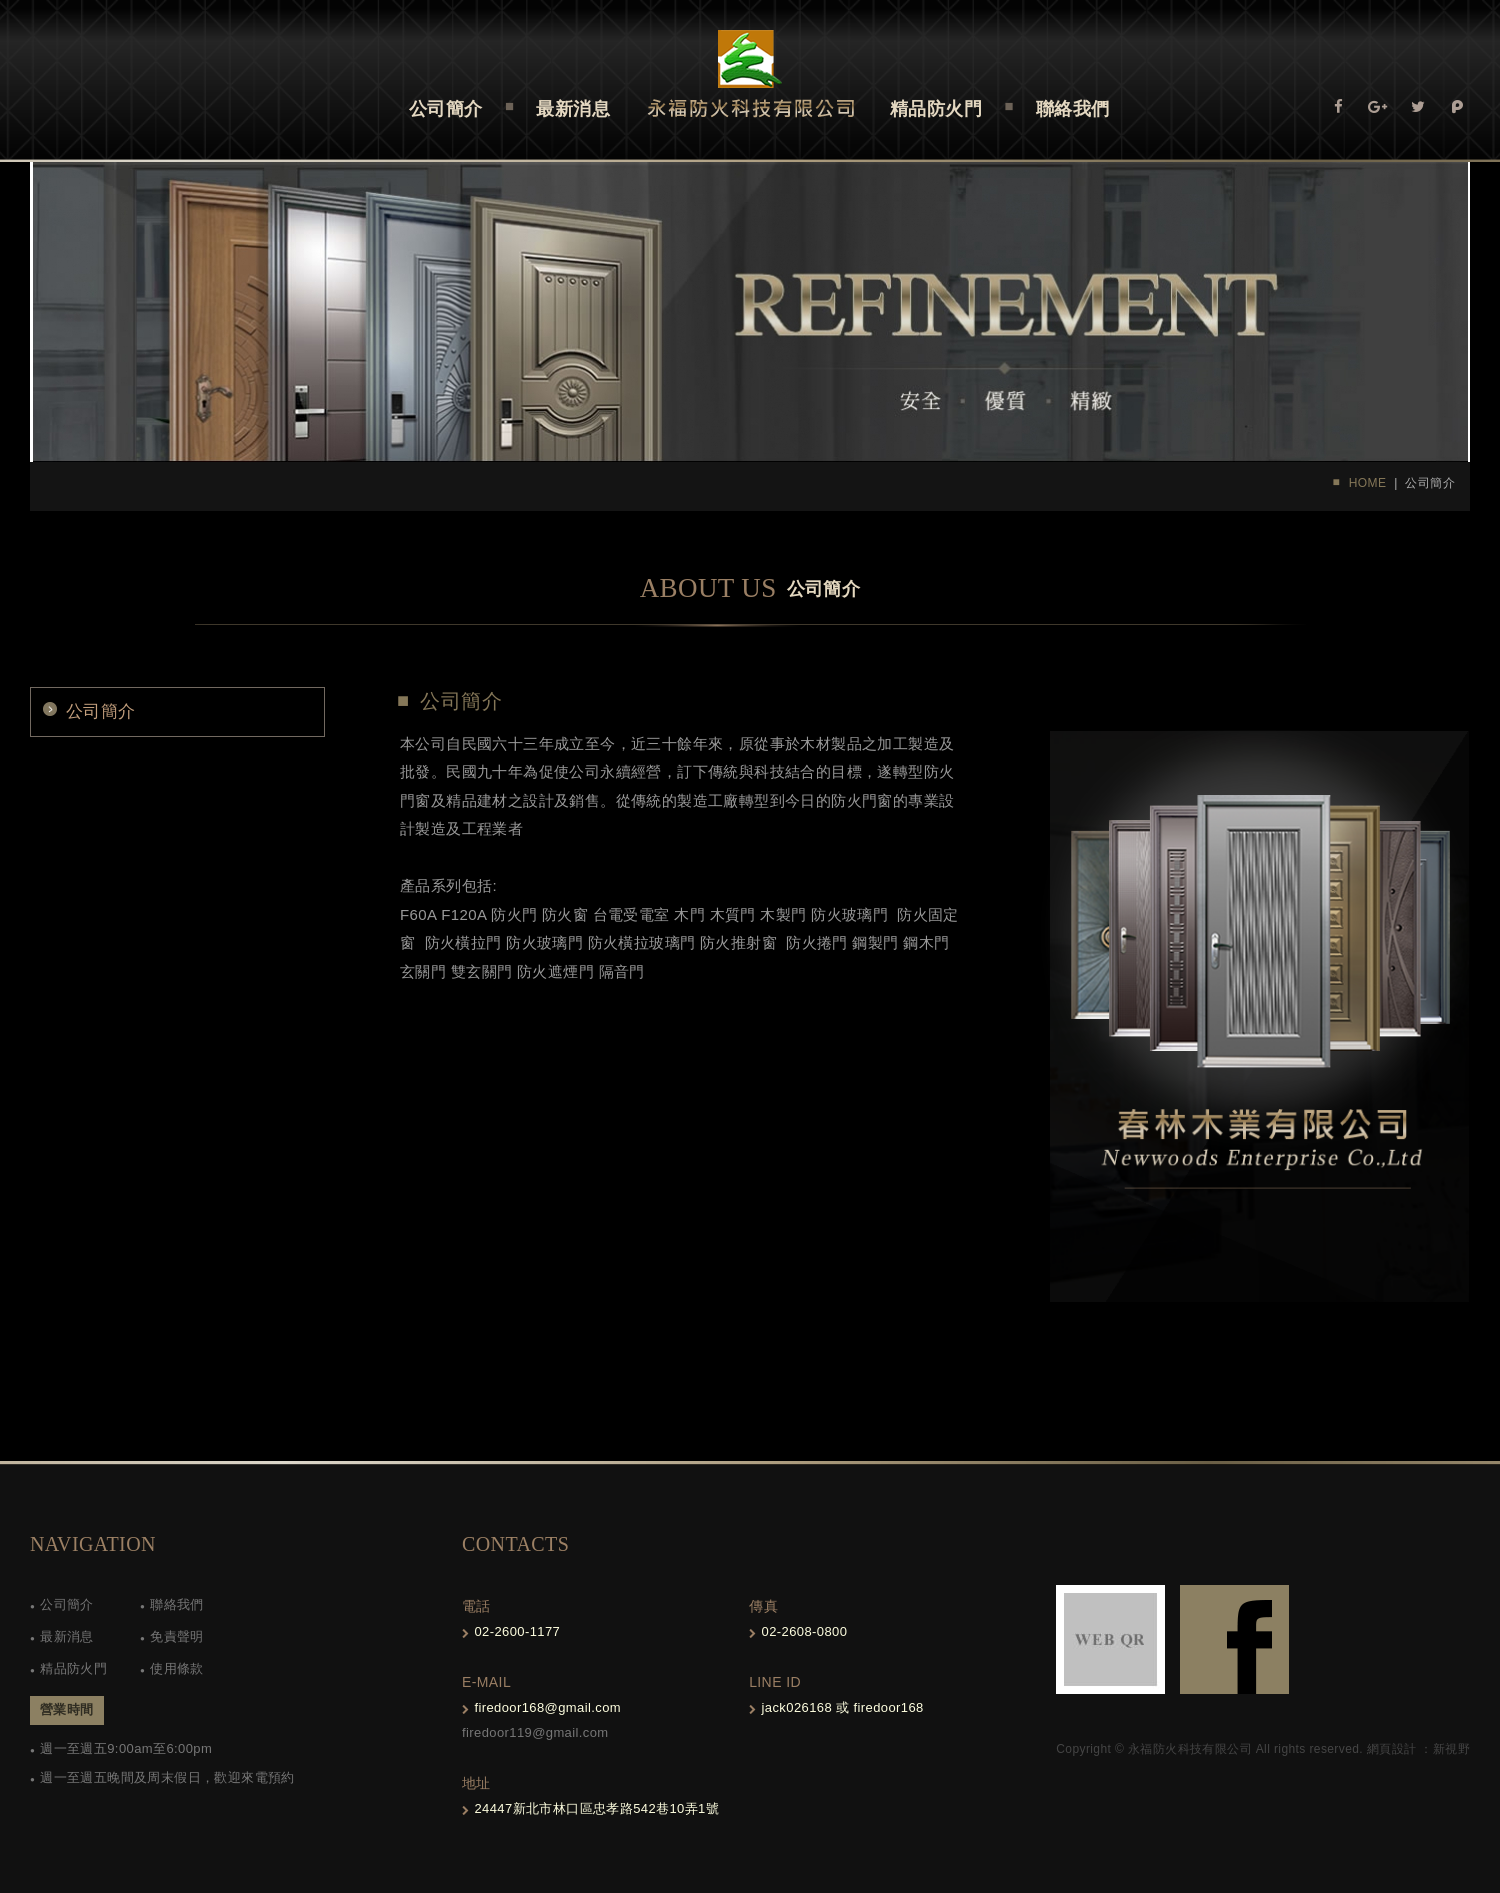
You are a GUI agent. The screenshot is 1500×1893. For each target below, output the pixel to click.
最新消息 (67, 1636)
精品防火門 (73, 1668)
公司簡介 (101, 711)
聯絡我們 (177, 1604)
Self (750, 74)
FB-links (1234, 1639)
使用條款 (177, 1668)
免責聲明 (177, 1636)
